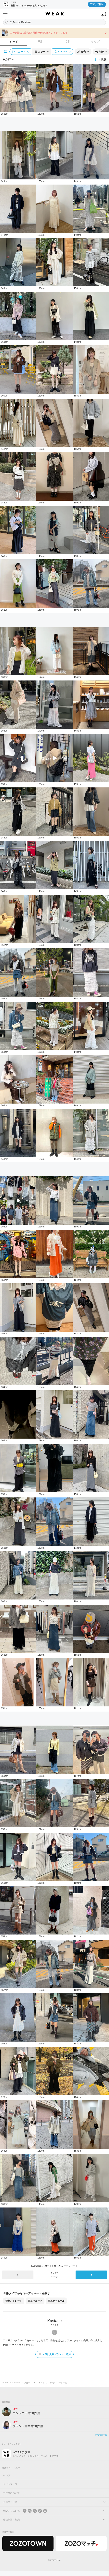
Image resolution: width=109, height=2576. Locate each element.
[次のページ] (91, 2275)
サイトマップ (10, 2484)
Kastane (16, 2383)
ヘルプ (6, 2475)
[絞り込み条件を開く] (5, 51)
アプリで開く (97, 4)
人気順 (100, 59)
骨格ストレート (14, 2300)
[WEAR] (54, 14)
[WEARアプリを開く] (104, 14)
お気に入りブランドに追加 (54, 2354)
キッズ (95, 41)
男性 (41, 41)
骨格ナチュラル (56, 2300)
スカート (28, 2383)
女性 (68, 41)
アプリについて (11, 2493)
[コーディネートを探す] (54, 22)
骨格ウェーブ (35, 2300)
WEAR (5, 2383)
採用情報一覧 (101, 2435)
